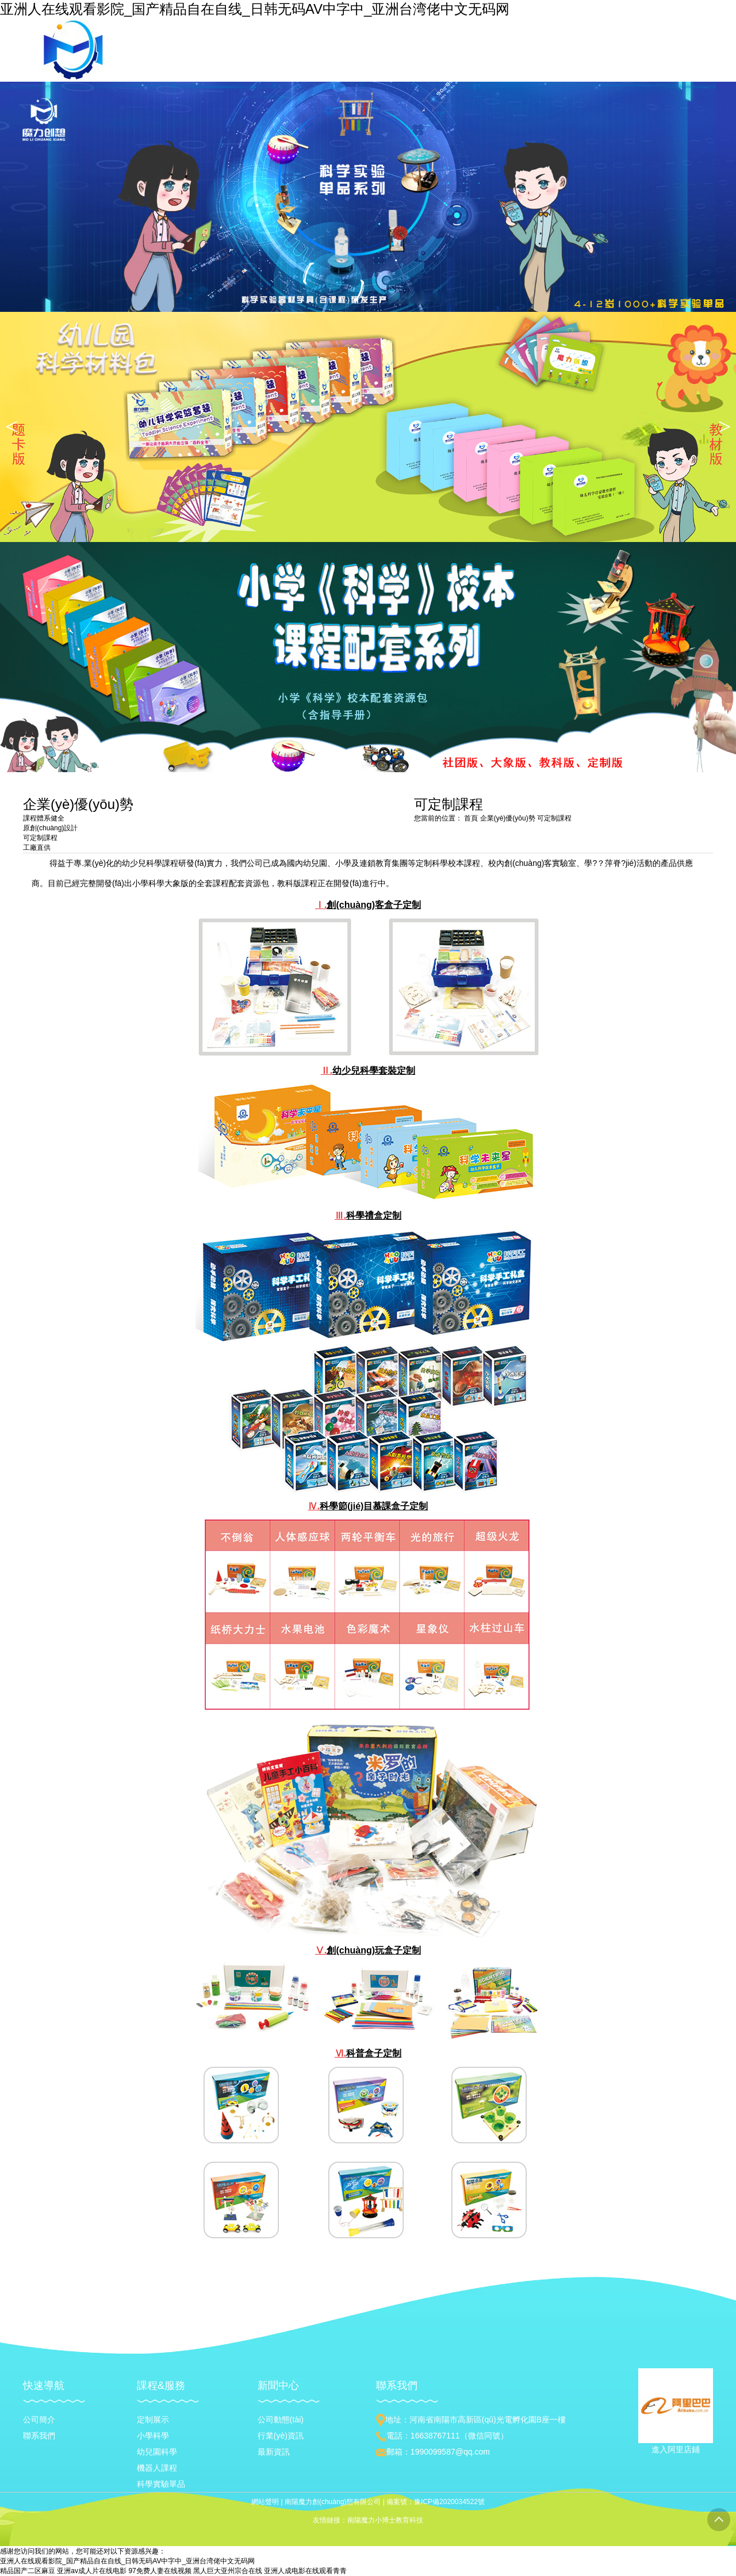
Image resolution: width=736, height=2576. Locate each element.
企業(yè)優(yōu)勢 (508, 818)
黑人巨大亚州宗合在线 (227, 2571)
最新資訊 (274, 2451)
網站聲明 (265, 2502)
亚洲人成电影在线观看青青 (305, 2571)
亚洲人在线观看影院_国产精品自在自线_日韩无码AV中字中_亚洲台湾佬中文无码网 (254, 9)
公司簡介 (39, 2419)
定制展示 (153, 2419)
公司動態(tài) (281, 2419)
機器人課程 (157, 2467)
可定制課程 (554, 818)
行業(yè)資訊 (281, 2435)
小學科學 (153, 2435)
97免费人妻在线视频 (159, 2571)
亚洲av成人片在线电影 (91, 2571)
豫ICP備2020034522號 (449, 2502)
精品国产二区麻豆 (27, 2571)
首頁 (471, 818)
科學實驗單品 (161, 2484)
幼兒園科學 (157, 2451)
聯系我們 (39, 2435)
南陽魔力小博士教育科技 (385, 2520)
